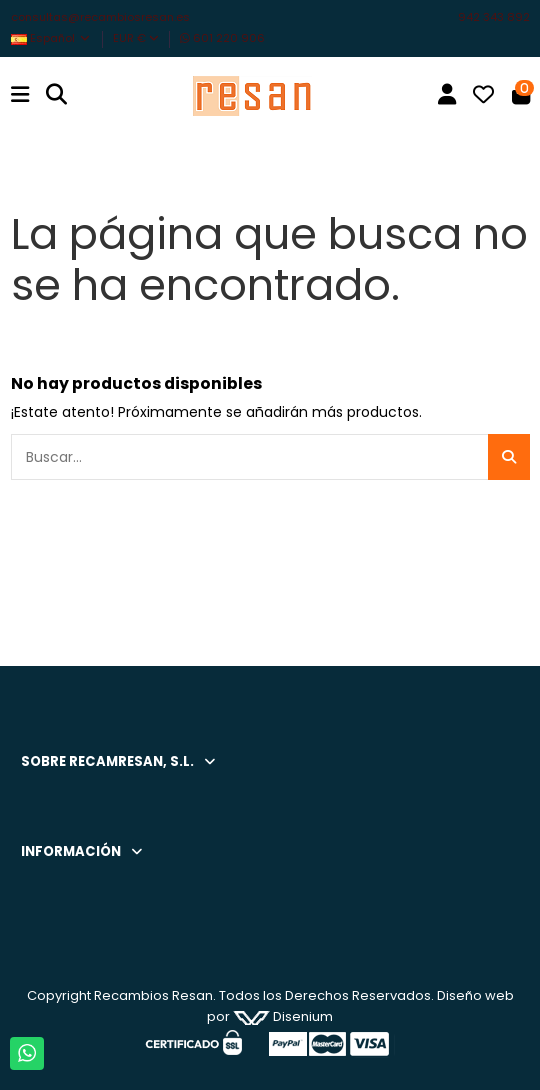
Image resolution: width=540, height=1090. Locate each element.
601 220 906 (222, 38)
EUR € (136, 38)
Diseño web (475, 995)
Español (51, 38)
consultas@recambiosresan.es (100, 17)
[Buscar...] (509, 456)
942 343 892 (494, 17)
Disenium (283, 1016)
